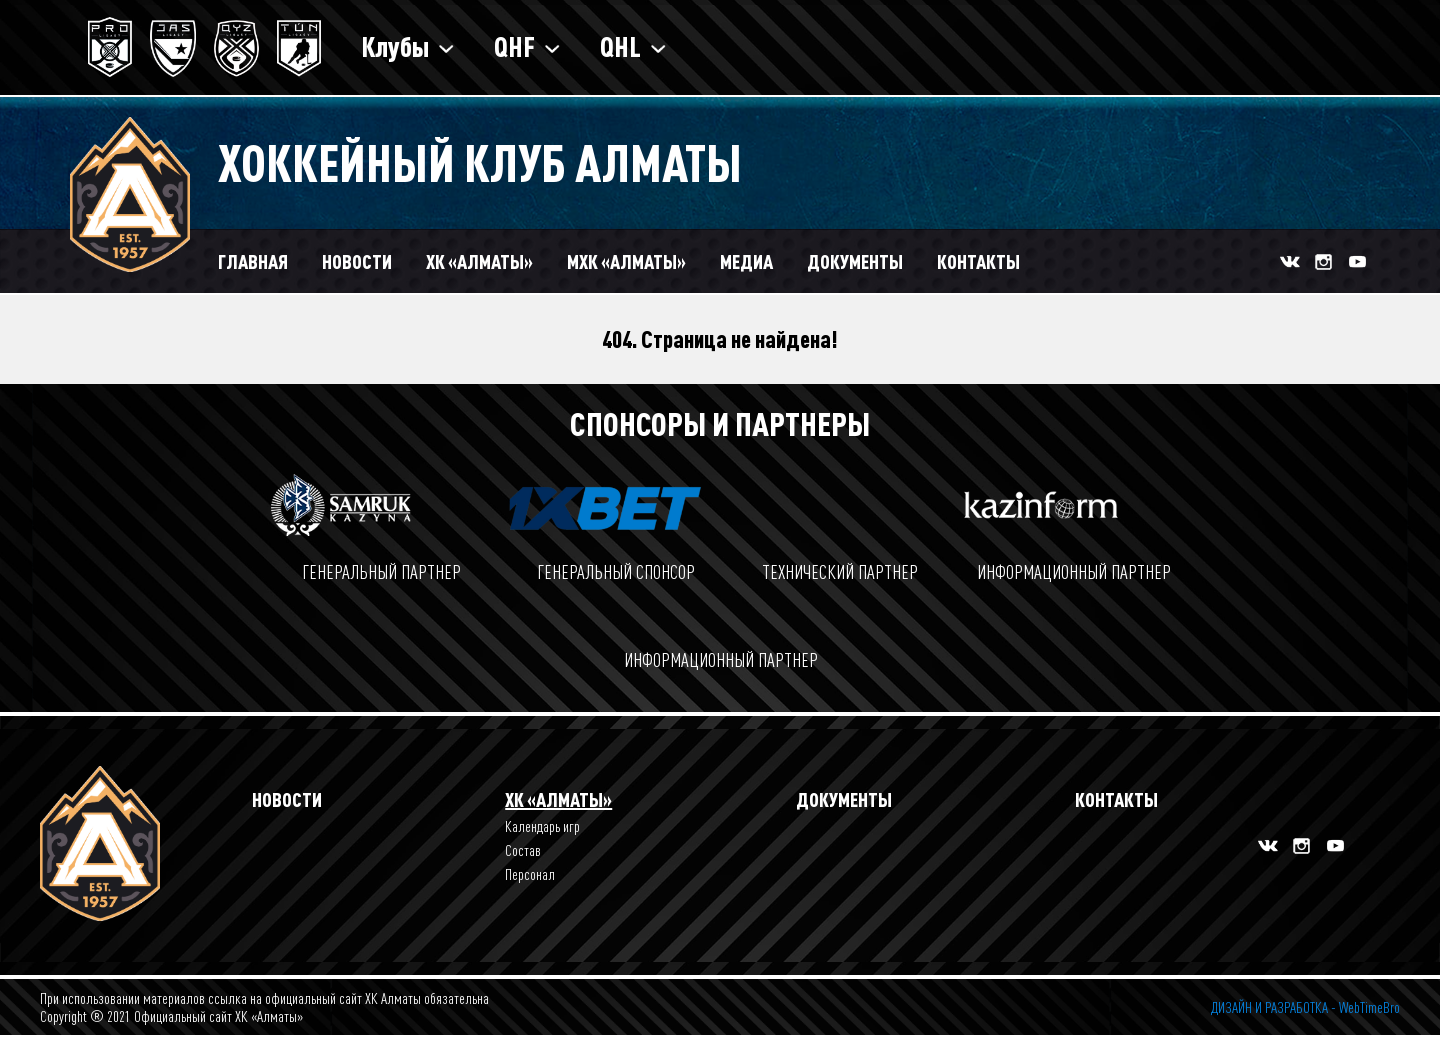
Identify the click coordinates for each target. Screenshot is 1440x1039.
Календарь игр (542, 826)
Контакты (978, 261)
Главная (253, 261)
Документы (855, 261)
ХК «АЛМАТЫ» (479, 261)
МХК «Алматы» (626, 261)
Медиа (746, 261)
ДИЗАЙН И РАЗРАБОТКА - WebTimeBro (1305, 1007)
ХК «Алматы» (558, 799)
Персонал (530, 874)
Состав (523, 850)
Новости (357, 261)
